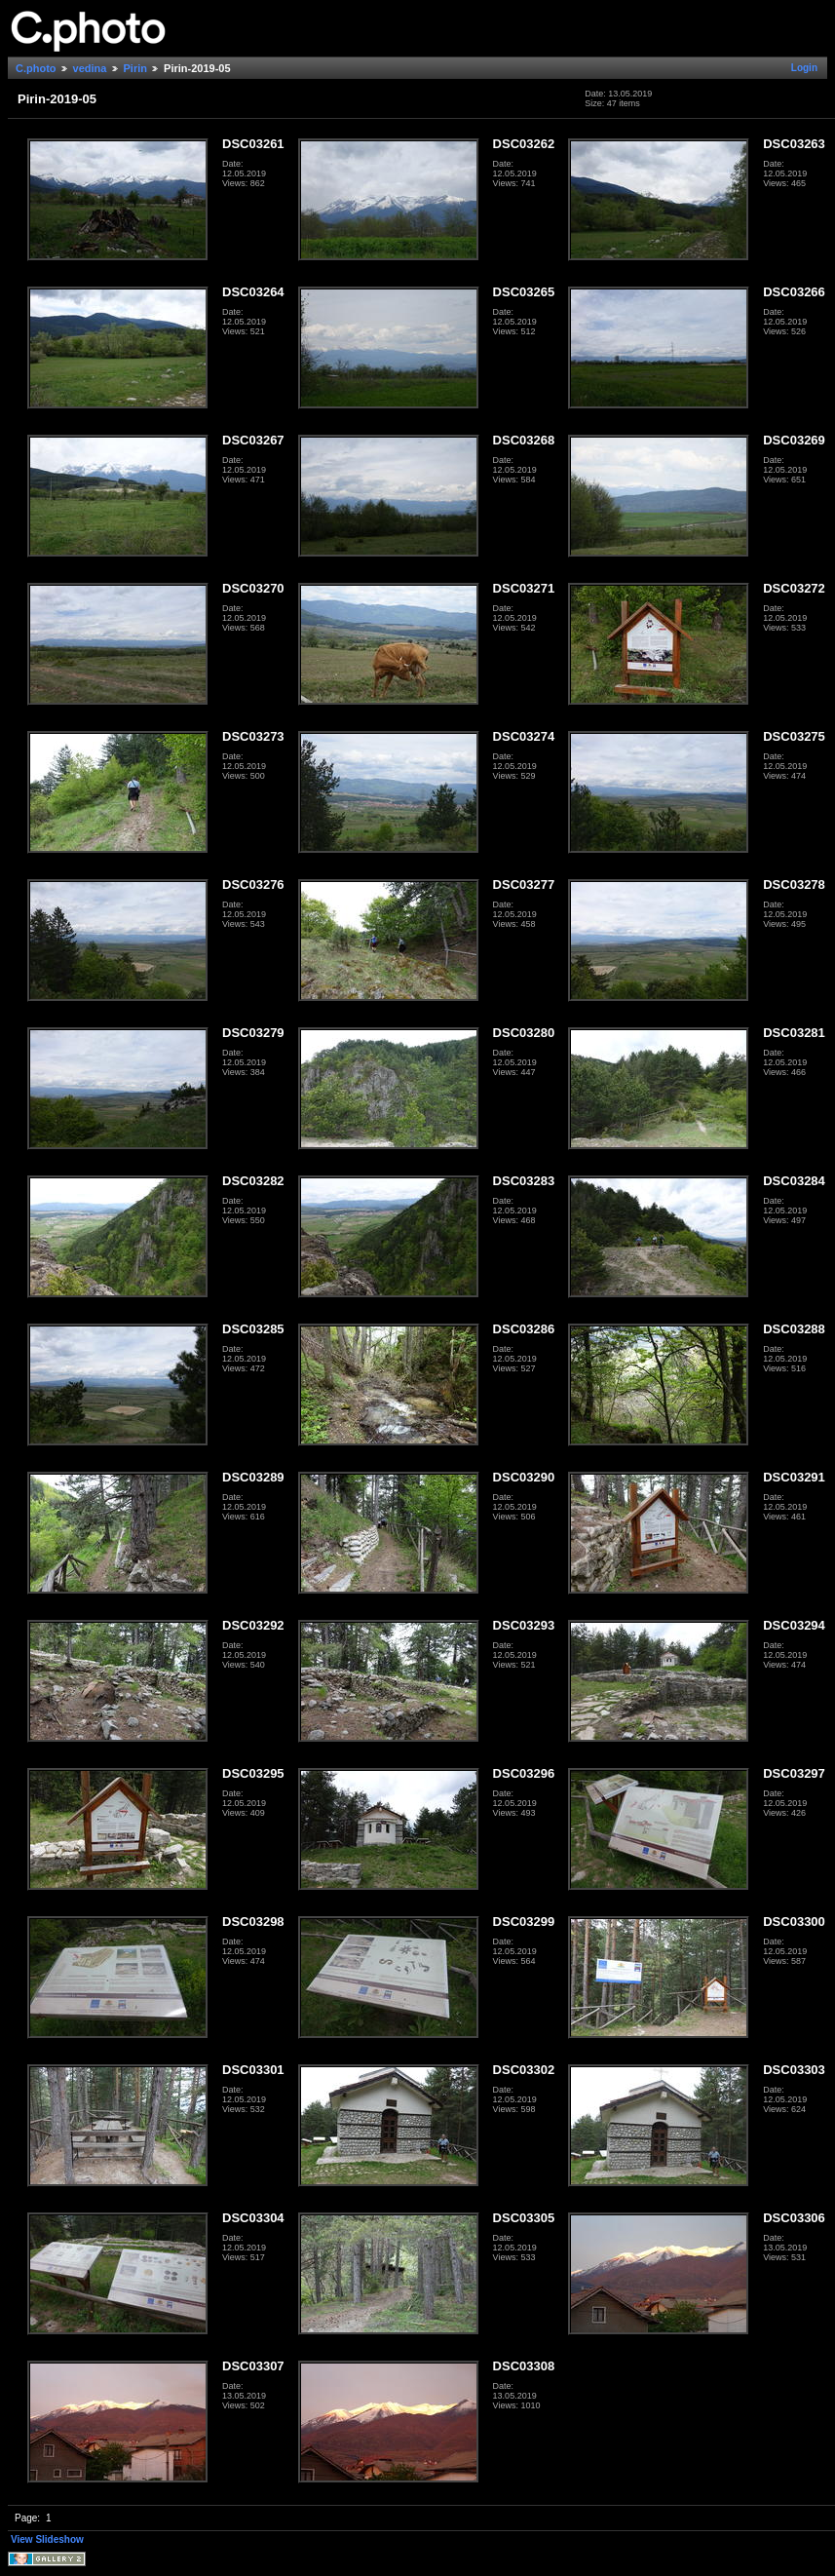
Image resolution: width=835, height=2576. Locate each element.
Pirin (135, 68)
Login (804, 67)
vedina (90, 68)
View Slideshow (47, 2539)
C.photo (36, 68)
